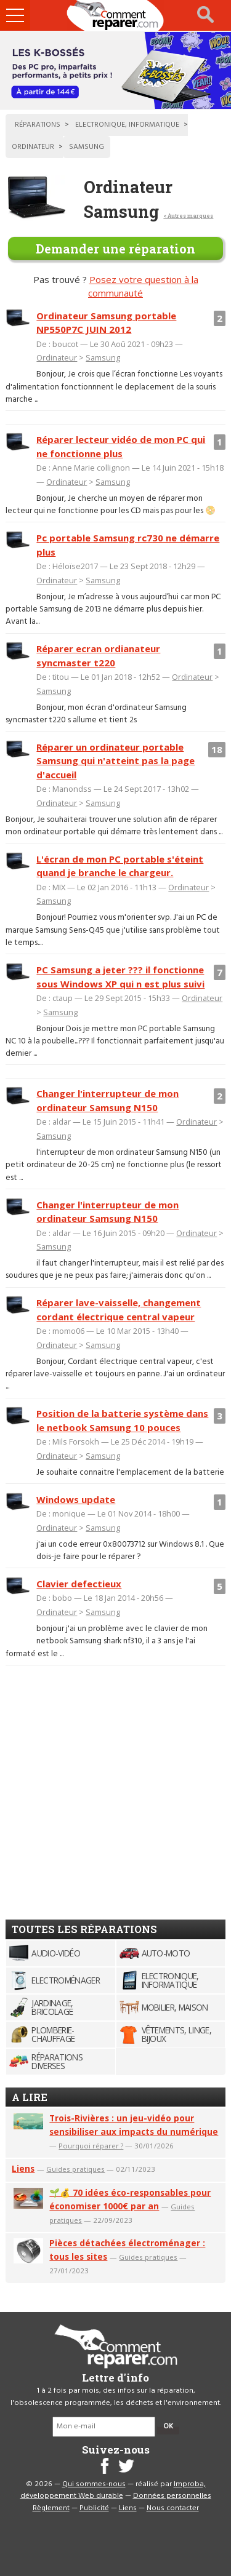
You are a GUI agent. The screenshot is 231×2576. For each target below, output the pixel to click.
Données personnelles (172, 2496)
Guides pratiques (75, 2169)
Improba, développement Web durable (113, 2490)
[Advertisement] (115, 1787)
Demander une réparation (115, 249)
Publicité (94, 2508)
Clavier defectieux (78, 1583)
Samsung (103, 357)
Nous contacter (173, 2508)
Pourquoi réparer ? (91, 2145)
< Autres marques (188, 215)
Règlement (51, 2508)
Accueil (116, 15)
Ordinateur (56, 357)
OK (168, 2426)
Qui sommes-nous (94, 2484)
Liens (23, 2168)
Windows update (75, 1499)
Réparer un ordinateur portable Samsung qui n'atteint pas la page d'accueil (115, 761)
